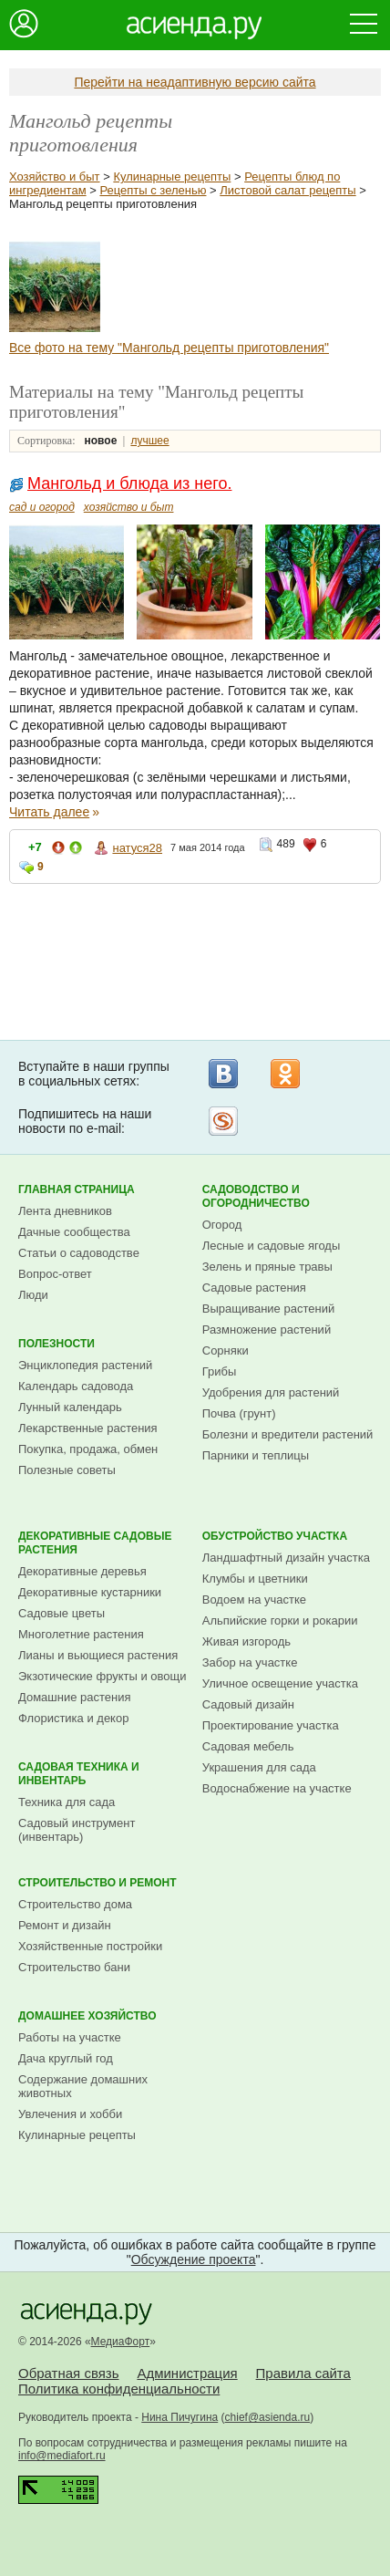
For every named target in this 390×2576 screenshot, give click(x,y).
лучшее (149, 440)
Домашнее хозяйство (87, 2016)
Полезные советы (67, 1470)
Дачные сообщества (74, 1232)
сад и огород (42, 507)
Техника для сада (66, 1802)
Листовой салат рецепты (287, 190)
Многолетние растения (81, 1634)
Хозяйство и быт (54, 176)
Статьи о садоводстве (78, 1253)
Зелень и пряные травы (267, 1266)
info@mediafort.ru (62, 2455)
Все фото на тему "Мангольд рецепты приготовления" (169, 347)
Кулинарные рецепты (172, 176)
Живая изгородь (246, 1641)
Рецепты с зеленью (152, 190)
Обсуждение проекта (193, 2259)
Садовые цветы (61, 1613)
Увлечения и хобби (70, 2114)
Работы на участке (69, 2037)
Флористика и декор (73, 1718)
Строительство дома (75, 1904)
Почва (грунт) (239, 1413)
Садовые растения (254, 1287)
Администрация (187, 2373)
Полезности (56, 1343)
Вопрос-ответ (55, 1274)
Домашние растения (74, 1697)
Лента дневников (65, 1211)
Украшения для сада (259, 1767)
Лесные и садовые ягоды (271, 1245)
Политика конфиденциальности (119, 2388)
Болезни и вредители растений (288, 1434)
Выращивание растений (268, 1308)
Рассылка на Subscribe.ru (223, 1121)
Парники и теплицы (255, 1455)
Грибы (219, 1371)
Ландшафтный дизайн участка (286, 1557)
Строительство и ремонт (97, 1882)
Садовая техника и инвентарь (78, 1774)
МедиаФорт (120, 2341)
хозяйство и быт (129, 507)
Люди (33, 1295)
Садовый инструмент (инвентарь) (76, 1830)
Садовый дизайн (248, 1704)
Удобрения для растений (271, 1392)
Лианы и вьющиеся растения (98, 1655)
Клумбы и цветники (255, 1578)
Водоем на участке (254, 1599)
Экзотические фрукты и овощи (102, 1676)
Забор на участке (250, 1662)
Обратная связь (68, 2373)
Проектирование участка (270, 1725)
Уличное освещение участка (280, 1683)
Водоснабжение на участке (277, 1788)
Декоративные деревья (82, 1571)
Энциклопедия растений (85, 1365)
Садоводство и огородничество (256, 1196)
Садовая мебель (248, 1746)
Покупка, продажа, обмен (88, 1449)
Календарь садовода (75, 1386)
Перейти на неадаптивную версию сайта (194, 82)
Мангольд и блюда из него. (129, 483)
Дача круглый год (65, 2058)
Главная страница (76, 1189)
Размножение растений (266, 1329)
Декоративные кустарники (89, 1592)
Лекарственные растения (88, 1428)
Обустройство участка (274, 1536)
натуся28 (137, 848)
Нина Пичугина (179, 2417)
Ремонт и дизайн (64, 1925)
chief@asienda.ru (268, 2417)
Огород (222, 1224)
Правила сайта (303, 2373)
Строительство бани (74, 1967)
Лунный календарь (70, 1407)
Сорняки (225, 1350)
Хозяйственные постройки (90, 1946)
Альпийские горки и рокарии (280, 1620)
